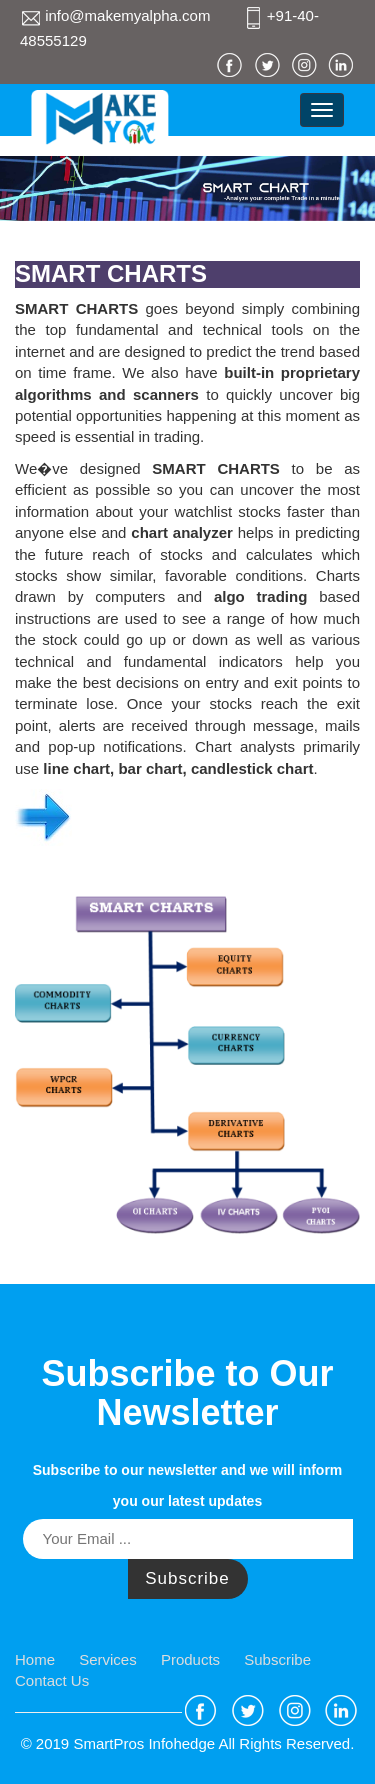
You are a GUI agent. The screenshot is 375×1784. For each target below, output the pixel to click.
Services (108, 1659)
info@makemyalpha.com (117, 15)
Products (190, 1659)
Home (35, 1659)
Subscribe (187, 1578)
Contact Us (52, 1680)
